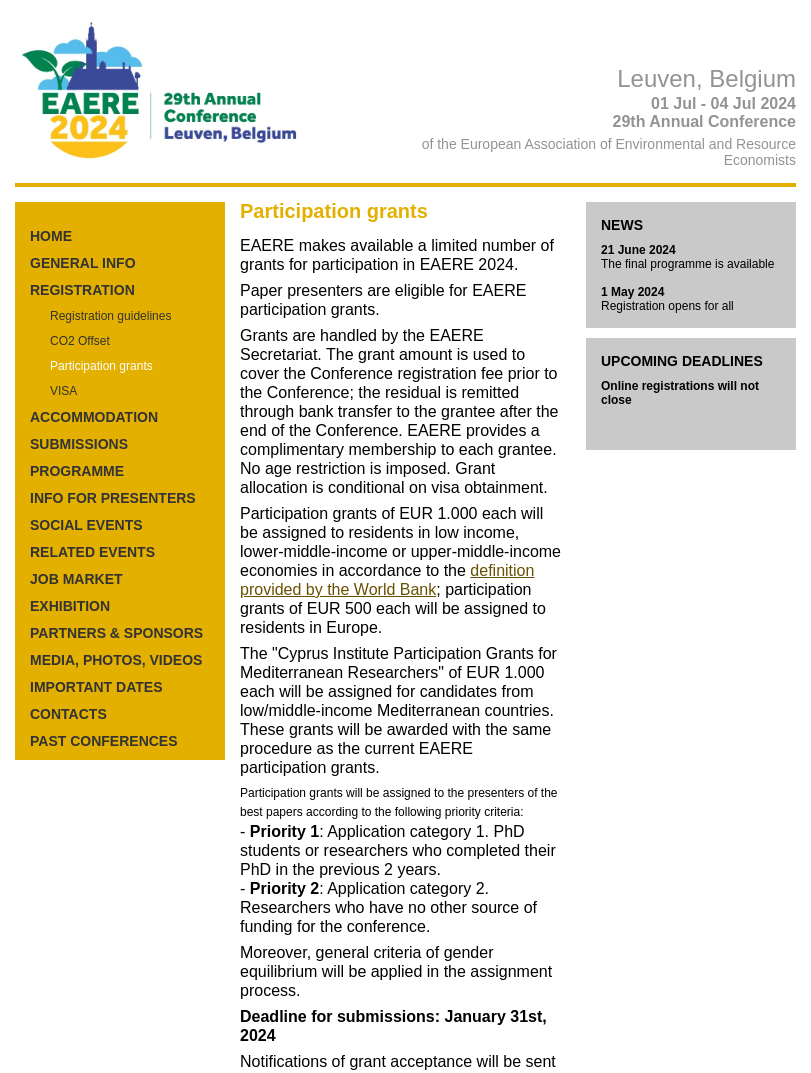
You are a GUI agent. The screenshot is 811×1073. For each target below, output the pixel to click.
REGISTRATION (82, 290)
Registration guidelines (110, 316)
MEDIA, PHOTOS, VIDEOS (116, 660)
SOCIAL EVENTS (86, 525)
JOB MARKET (76, 579)
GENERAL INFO (83, 263)
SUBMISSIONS (79, 444)
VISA (63, 391)
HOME (51, 236)
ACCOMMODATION (94, 417)
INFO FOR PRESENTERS (113, 498)
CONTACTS (68, 714)
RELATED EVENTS (92, 552)
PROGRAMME (77, 471)
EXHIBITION (70, 606)
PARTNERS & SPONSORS (116, 633)
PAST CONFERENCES (104, 741)
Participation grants (101, 366)
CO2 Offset (80, 341)
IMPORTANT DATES (96, 687)
